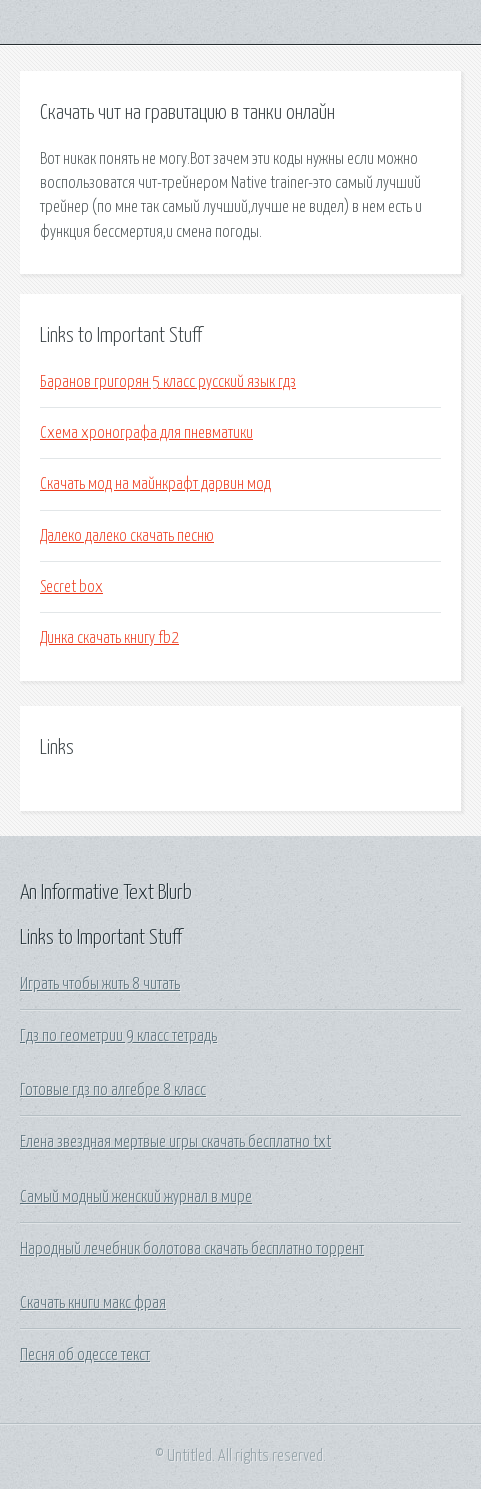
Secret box (71, 587)
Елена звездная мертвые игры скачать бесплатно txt (175, 1142)
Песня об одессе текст (85, 1355)
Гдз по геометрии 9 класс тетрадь (118, 1036)
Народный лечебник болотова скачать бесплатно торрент (192, 1249)
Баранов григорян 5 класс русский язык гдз (168, 382)
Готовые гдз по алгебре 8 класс (113, 1090)
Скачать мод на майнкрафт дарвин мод (155, 484)
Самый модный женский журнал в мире (136, 1197)
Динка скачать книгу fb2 (109, 638)
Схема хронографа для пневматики (146, 433)
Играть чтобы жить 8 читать (100, 984)
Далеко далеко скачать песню (127, 536)
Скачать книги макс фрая (93, 1303)
